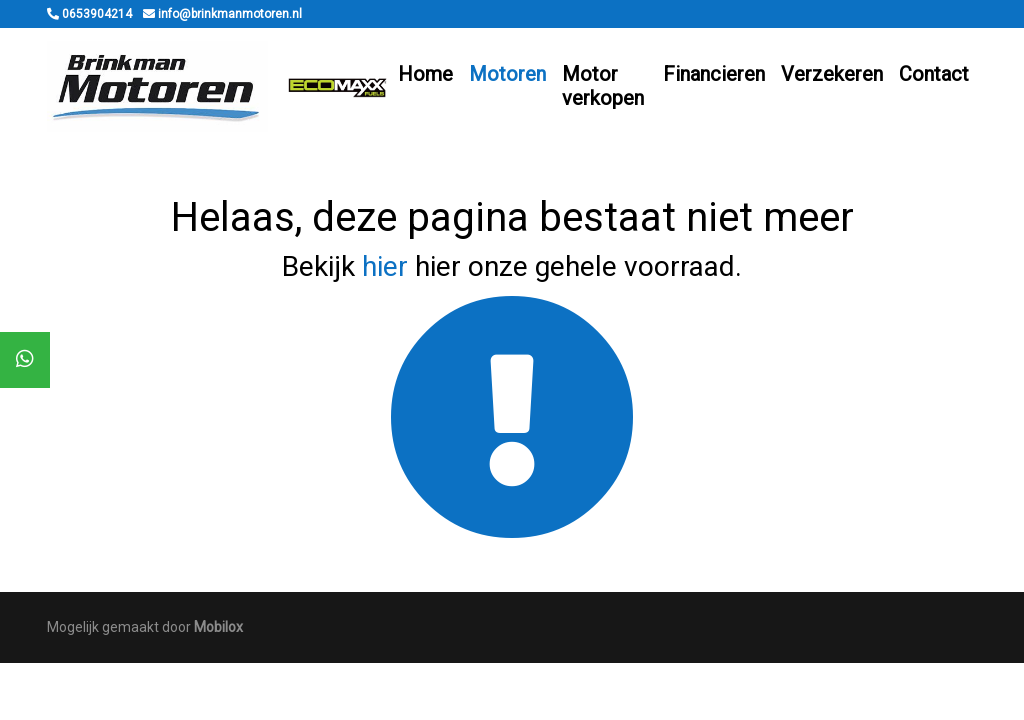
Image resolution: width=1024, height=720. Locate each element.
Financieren (714, 74)
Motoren (507, 74)
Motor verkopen (603, 86)
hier (385, 266)
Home (425, 74)
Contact (934, 74)
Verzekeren (832, 74)
